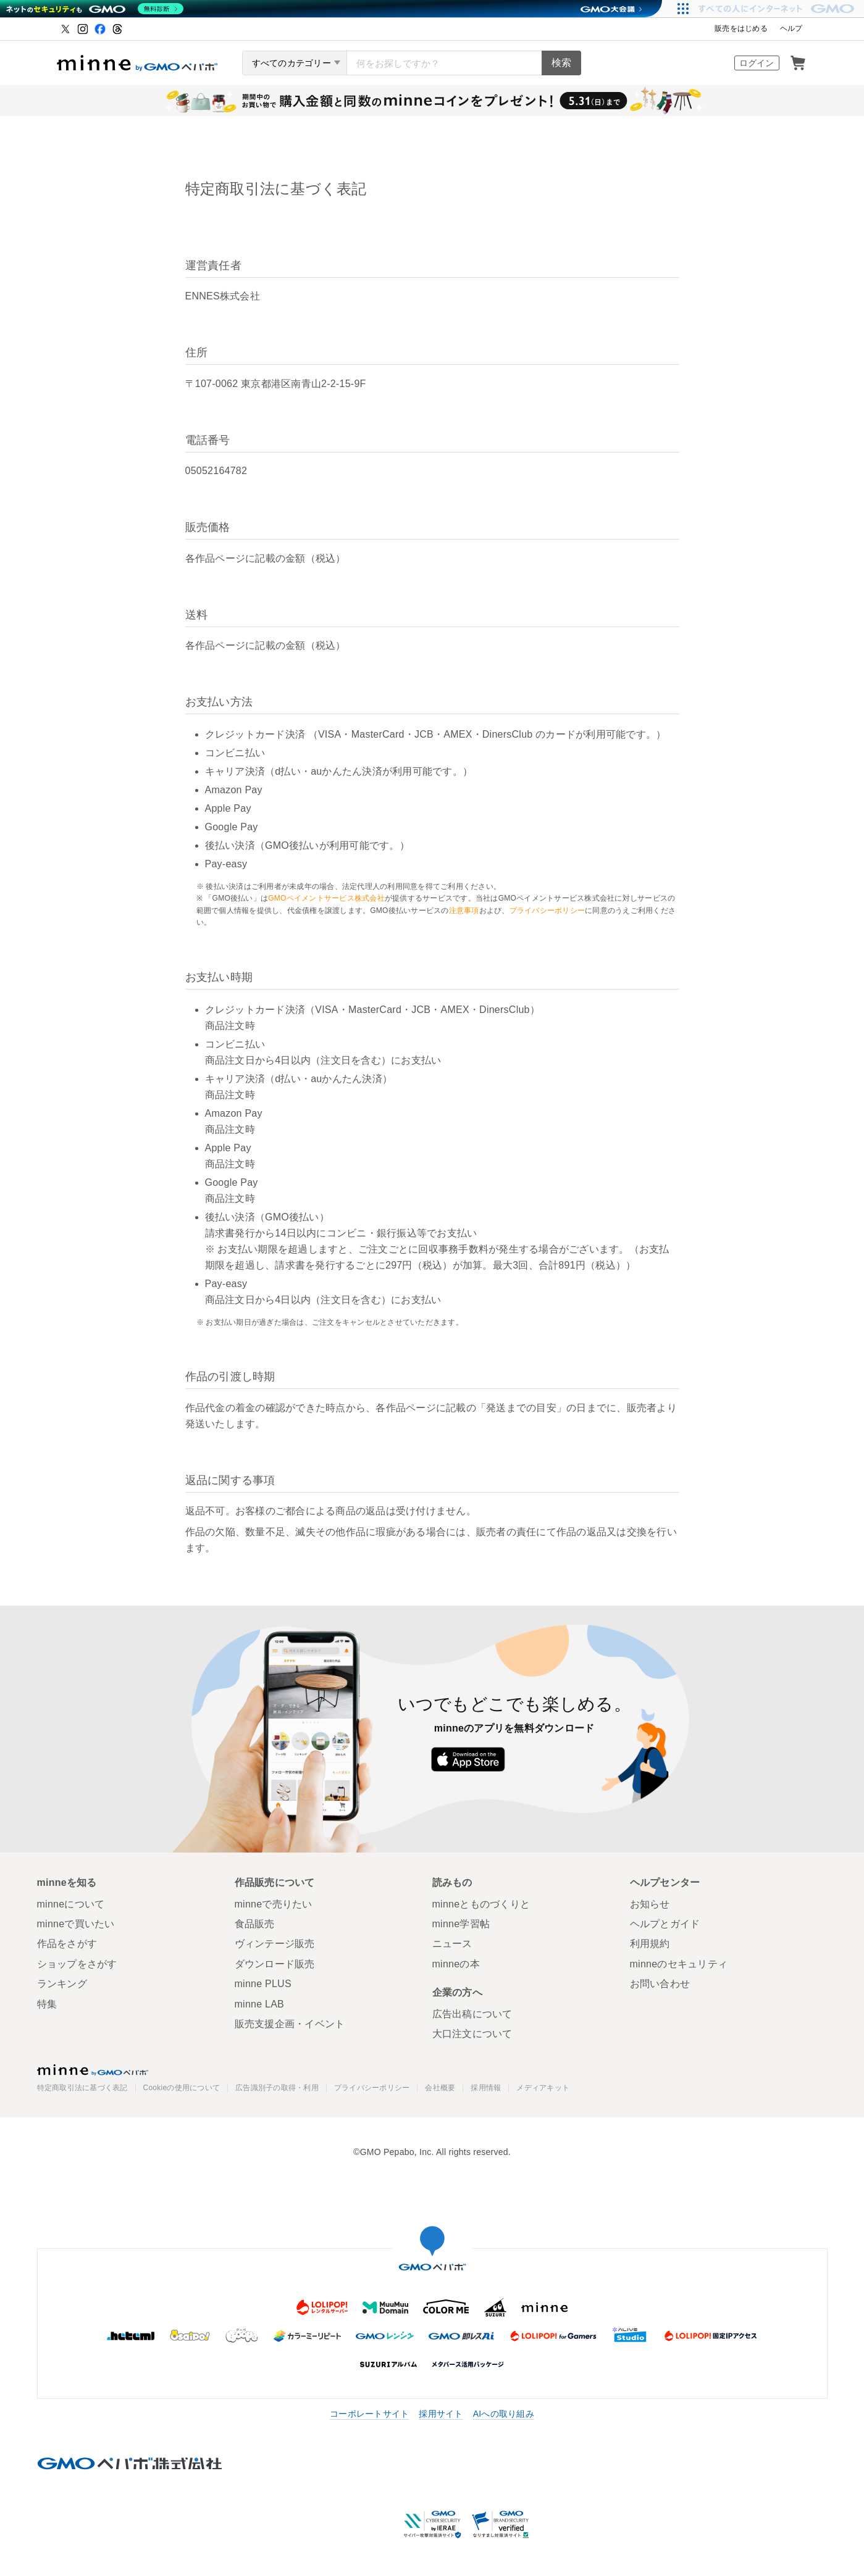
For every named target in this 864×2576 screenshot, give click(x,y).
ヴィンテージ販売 (275, 1943)
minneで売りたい (273, 1904)
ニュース (452, 1943)
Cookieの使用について (181, 2088)
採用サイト (441, 2414)
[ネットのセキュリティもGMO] (95, 8)
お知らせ (650, 1904)
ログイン (756, 63)
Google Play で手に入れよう (561, 1759)
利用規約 (650, 1943)
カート (798, 63)
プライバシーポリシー (547, 910)
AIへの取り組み (503, 2414)
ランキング (62, 1983)
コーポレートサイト (369, 2414)
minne (92, 2069)
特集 (47, 2004)
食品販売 (255, 1924)
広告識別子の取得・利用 (277, 2088)
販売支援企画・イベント (290, 2024)
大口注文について (472, 2033)
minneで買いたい (76, 1924)
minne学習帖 (461, 1924)
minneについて (71, 1904)
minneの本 (456, 1964)
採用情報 (486, 2088)
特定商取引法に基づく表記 (82, 2088)
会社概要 (440, 2088)
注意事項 (464, 910)
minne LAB (260, 2004)
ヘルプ (791, 28)
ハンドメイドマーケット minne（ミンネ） (137, 63)
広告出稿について (472, 2014)
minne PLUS (263, 1983)
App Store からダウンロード (468, 1759)
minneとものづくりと (481, 1904)
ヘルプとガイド (665, 1924)
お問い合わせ (660, 1983)
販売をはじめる (741, 28)
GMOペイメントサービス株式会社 (326, 898)
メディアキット (542, 2088)
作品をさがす (67, 1943)
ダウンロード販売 (275, 1964)
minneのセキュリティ (679, 1964)
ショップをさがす (77, 1964)
